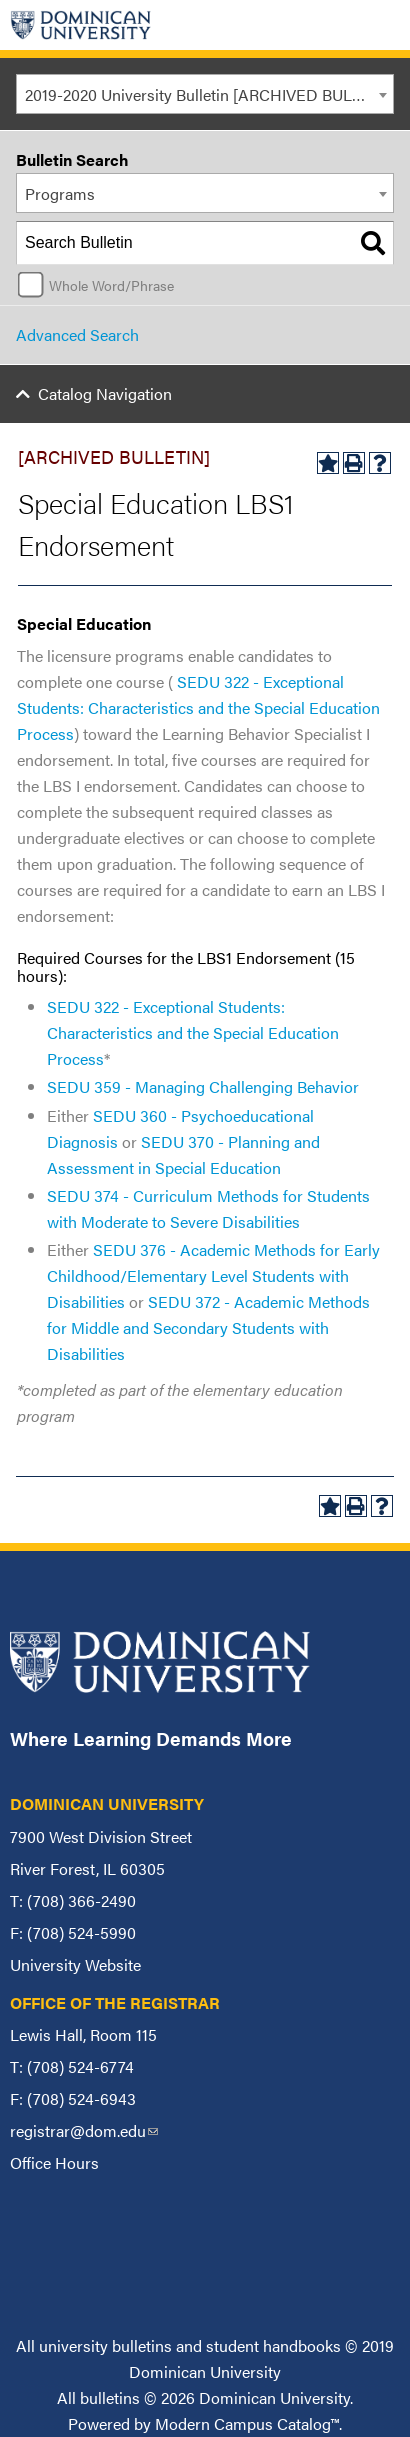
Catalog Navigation (105, 393)
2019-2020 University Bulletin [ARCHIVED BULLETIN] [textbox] (209, 94)
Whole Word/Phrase (111, 285)
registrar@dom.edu (84, 2130)
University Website (75, 1964)
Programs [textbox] (60, 193)
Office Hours (54, 2162)
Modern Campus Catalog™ (247, 2423)
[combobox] (205, 94)
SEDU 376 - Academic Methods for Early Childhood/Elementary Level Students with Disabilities (213, 1275)
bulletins (110, 2397)
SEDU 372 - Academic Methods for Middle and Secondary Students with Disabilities (208, 1327)
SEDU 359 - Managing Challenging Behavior (203, 1086)
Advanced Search (77, 334)
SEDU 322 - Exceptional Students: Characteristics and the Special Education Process (193, 1032)
